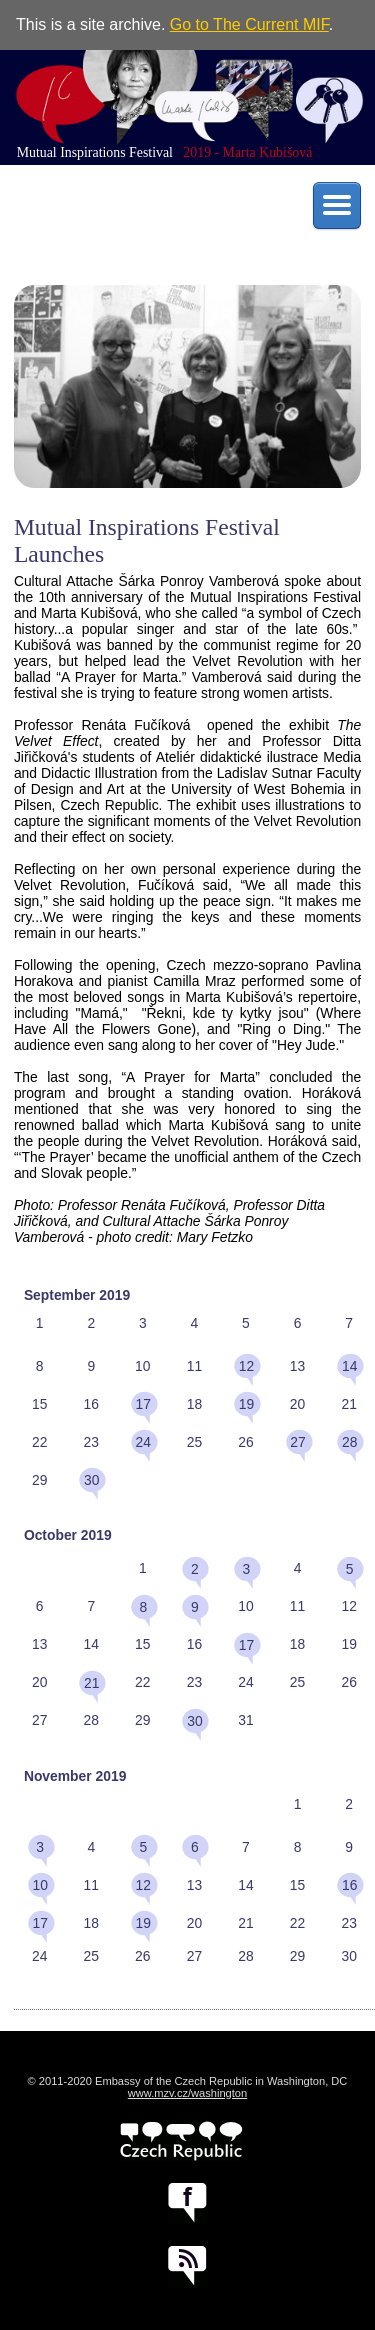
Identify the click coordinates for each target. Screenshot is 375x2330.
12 (246, 1366)
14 (349, 1366)
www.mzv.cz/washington (187, 2093)
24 (143, 1442)
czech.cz (181, 2141)
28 (349, 1442)
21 (91, 1683)
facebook (187, 2203)
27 (297, 1442)
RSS (187, 2266)
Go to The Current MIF (249, 24)
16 (349, 1885)
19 (246, 1404)
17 (143, 1404)
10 (39, 1885)
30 (91, 1480)
